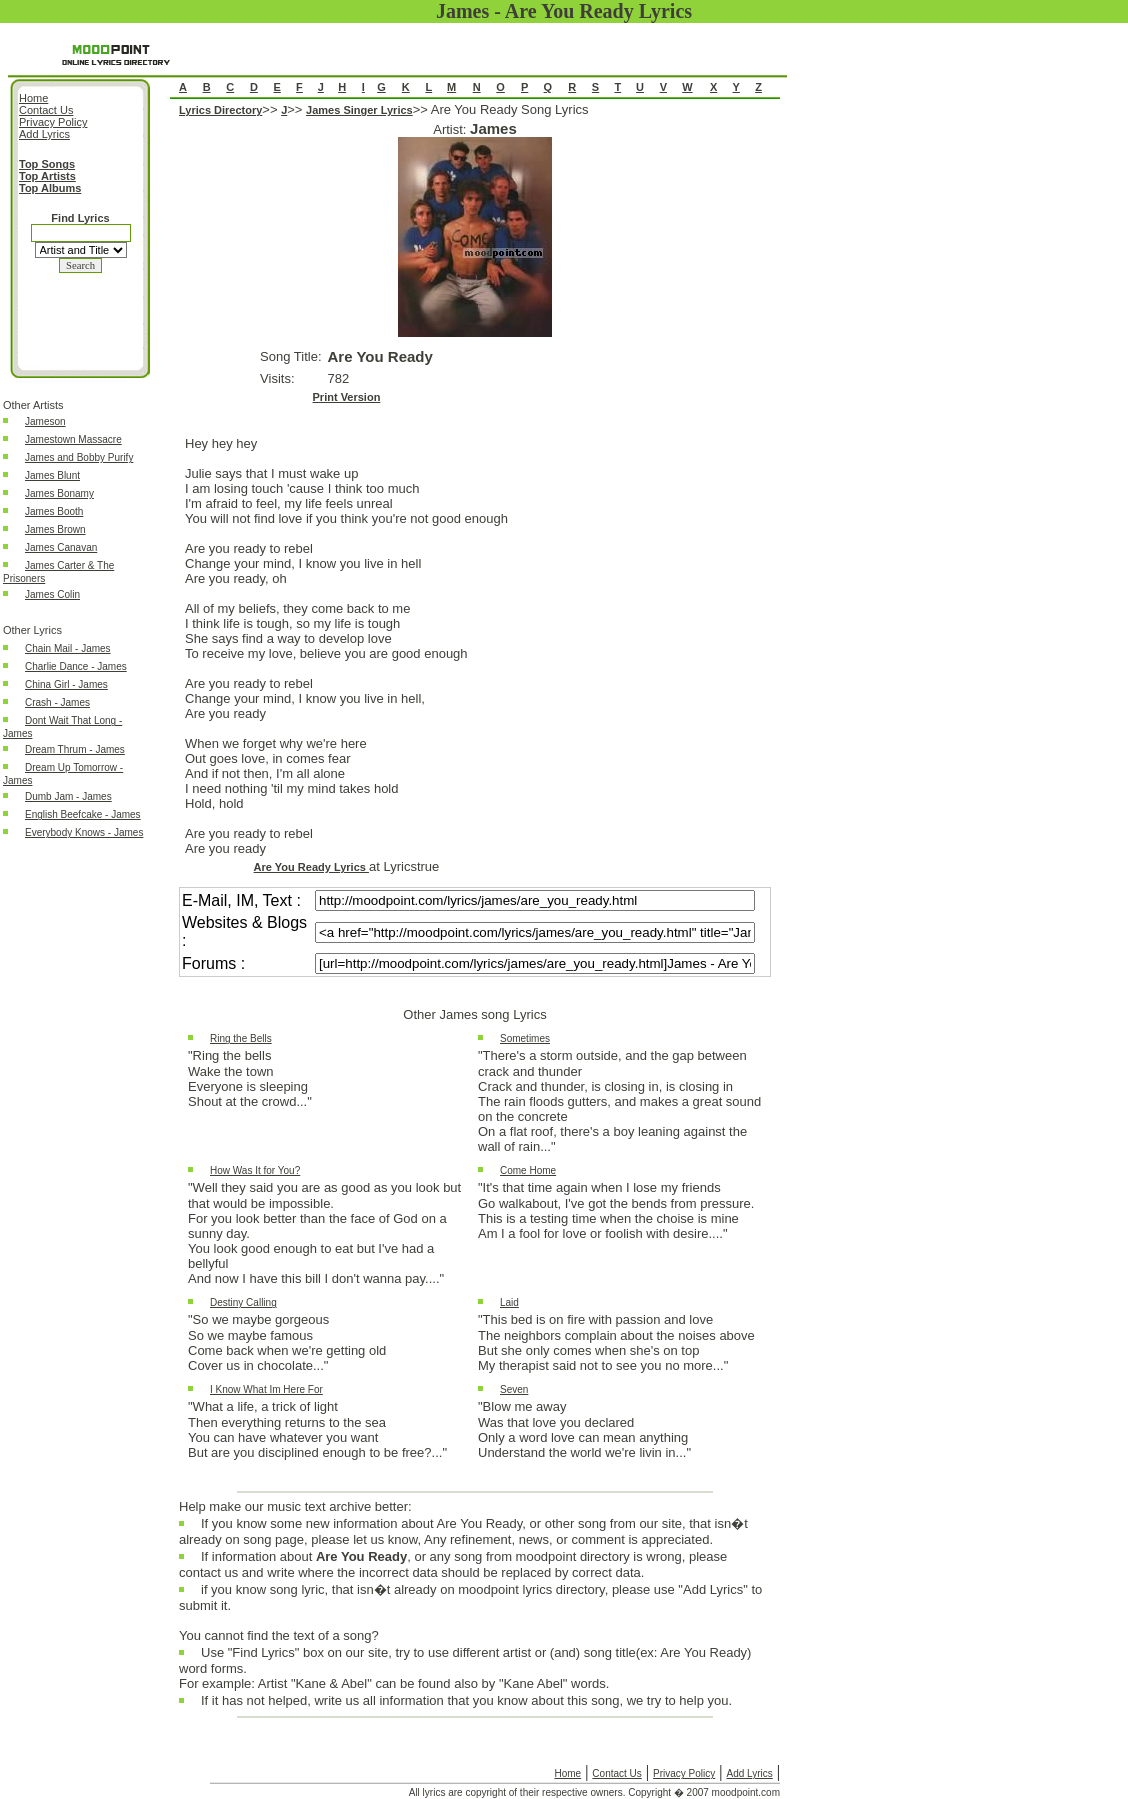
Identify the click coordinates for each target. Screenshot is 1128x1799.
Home (567, 1773)
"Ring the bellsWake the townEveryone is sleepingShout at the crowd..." (250, 1078)
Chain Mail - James (68, 648)
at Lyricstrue (404, 866)
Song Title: (290, 356)
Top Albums (50, 188)
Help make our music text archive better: (295, 1506)
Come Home (528, 1170)
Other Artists (33, 405)
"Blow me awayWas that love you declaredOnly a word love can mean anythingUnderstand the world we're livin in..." (584, 1429)
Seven (514, 1389)
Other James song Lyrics (474, 1014)
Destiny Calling (243, 1302)
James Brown (55, 529)
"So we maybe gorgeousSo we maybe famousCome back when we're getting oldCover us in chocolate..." (287, 1342)
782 (339, 378)
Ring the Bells (241, 1038)
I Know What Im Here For (266, 1389)
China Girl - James (66, 684)
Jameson (45, 421)
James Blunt (52, 475)
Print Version (347, 397)
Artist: (451, 129)
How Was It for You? (255, 1170)
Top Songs (47, 164)
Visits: (277, 378)
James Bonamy (59, 493)
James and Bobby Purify (79, 457)
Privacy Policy (684, 1773)
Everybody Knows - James (84, 832)
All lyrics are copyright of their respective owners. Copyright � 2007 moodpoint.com (594, 1792)
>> (271, 109)
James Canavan (61, 547)
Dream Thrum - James (75, 749)
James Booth (54, 511)
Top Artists (47, 176)
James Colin (52, 594)
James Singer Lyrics (359, 110)
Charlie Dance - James (76, 666)
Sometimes (525, 1038)
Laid (509, 1302)
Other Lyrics (32, 630)
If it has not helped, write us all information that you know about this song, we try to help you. (466, 1705)
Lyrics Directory (220, 110)
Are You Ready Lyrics (311, 867)
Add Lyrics (749, 1773)
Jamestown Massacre (73, 439)
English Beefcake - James (83, 814)
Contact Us (616, 1773)
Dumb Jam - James (68, 796)
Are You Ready (380, 356)
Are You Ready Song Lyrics (475, 797)
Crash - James (57, 702)
